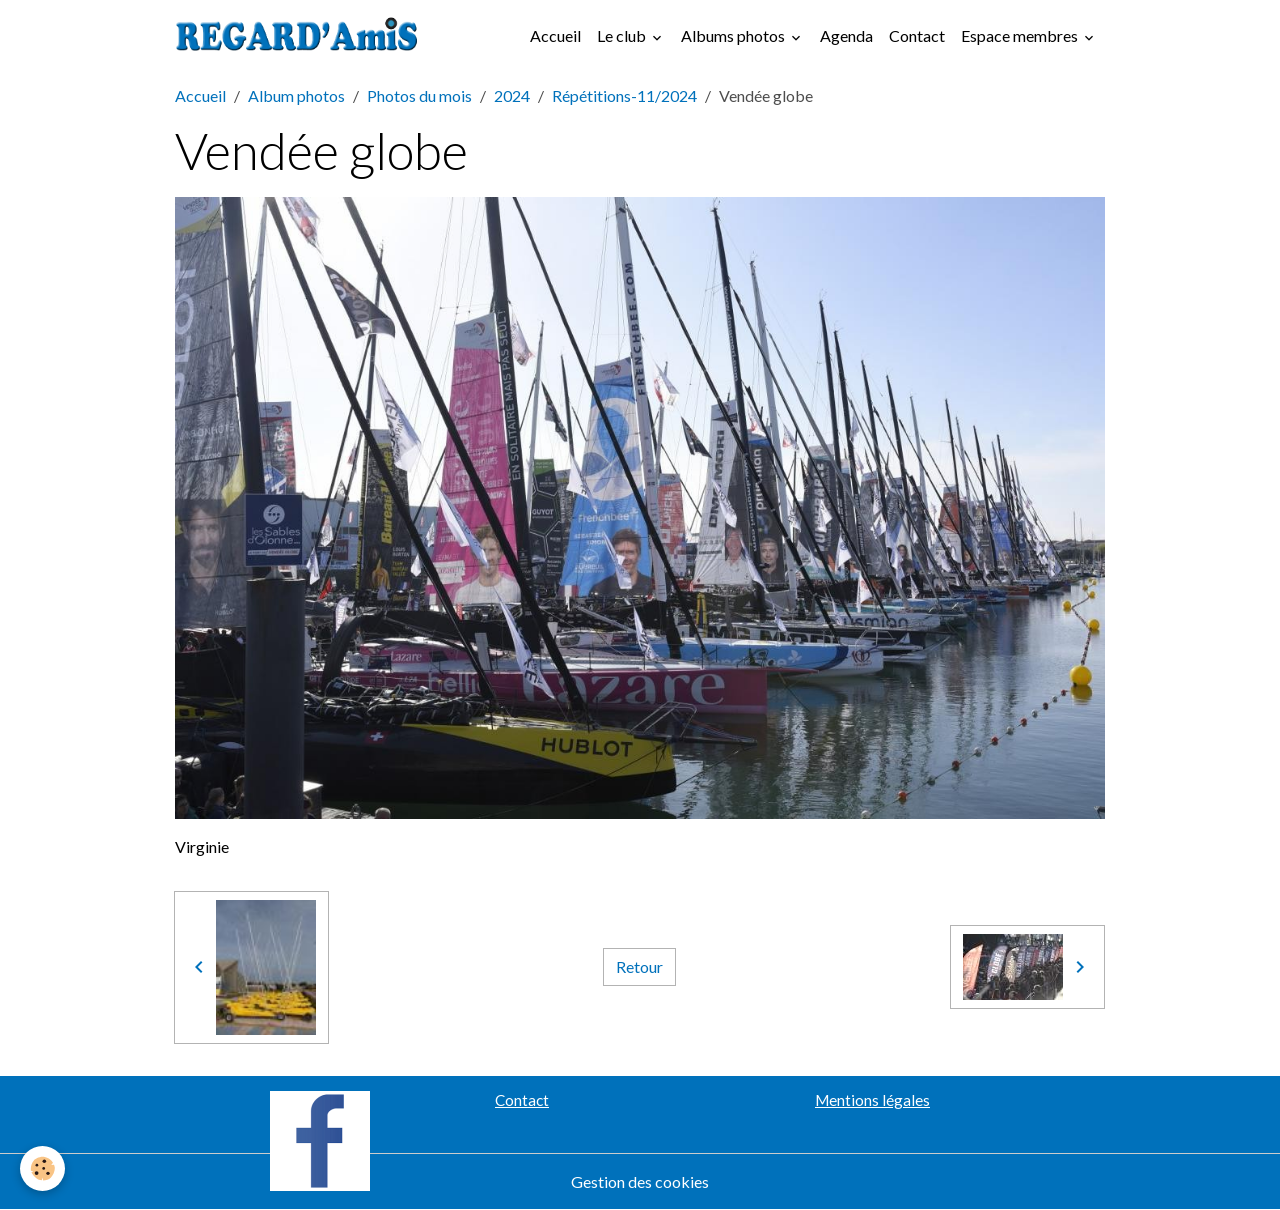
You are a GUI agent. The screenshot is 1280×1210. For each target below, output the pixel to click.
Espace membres (1021, 35)
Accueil (555, 35)
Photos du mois (419, 95)
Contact (917, 35)
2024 (512, 95)
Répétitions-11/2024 (624, 95)
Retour (639, 966)
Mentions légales (872, 1100)
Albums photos (734, 35)
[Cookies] (42, 1168)
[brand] (301, 36)
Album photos (296, 95)
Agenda (846, 35)
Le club (623, 35)
